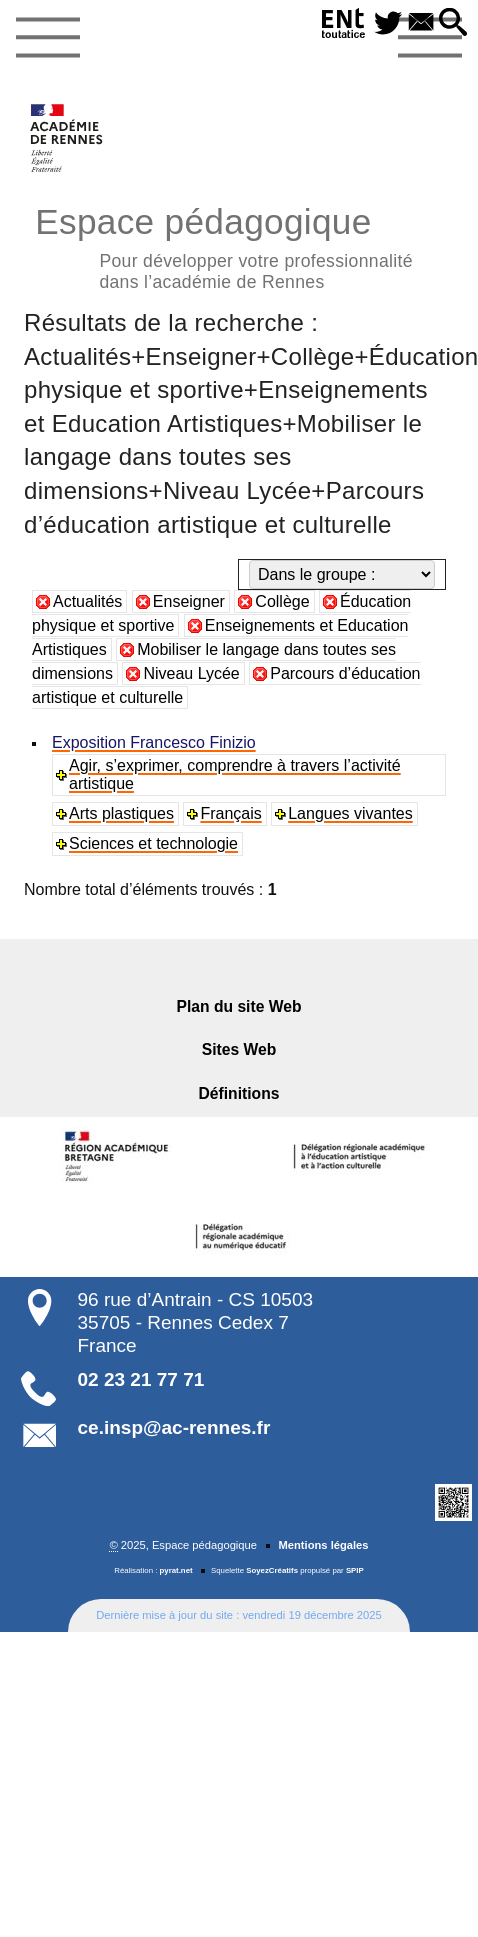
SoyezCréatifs (272, 1570)
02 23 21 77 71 (141, 1379)
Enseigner (189, 601)
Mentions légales (323, 1545)
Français (230, 813)
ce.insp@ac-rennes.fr (174, 1427)
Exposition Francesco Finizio (154, 742)
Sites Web (239, 1049)
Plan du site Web (239, 1006)
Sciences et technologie (153, 843)
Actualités (87, 601)
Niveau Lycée (191, 673)
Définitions (239, 1093)
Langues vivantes (350, 813)
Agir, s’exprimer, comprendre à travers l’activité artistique (235, 774)
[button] (453, 23)
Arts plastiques (121, 813)
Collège (282, 601)
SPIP (355, 1570)
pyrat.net (176, 1570)
